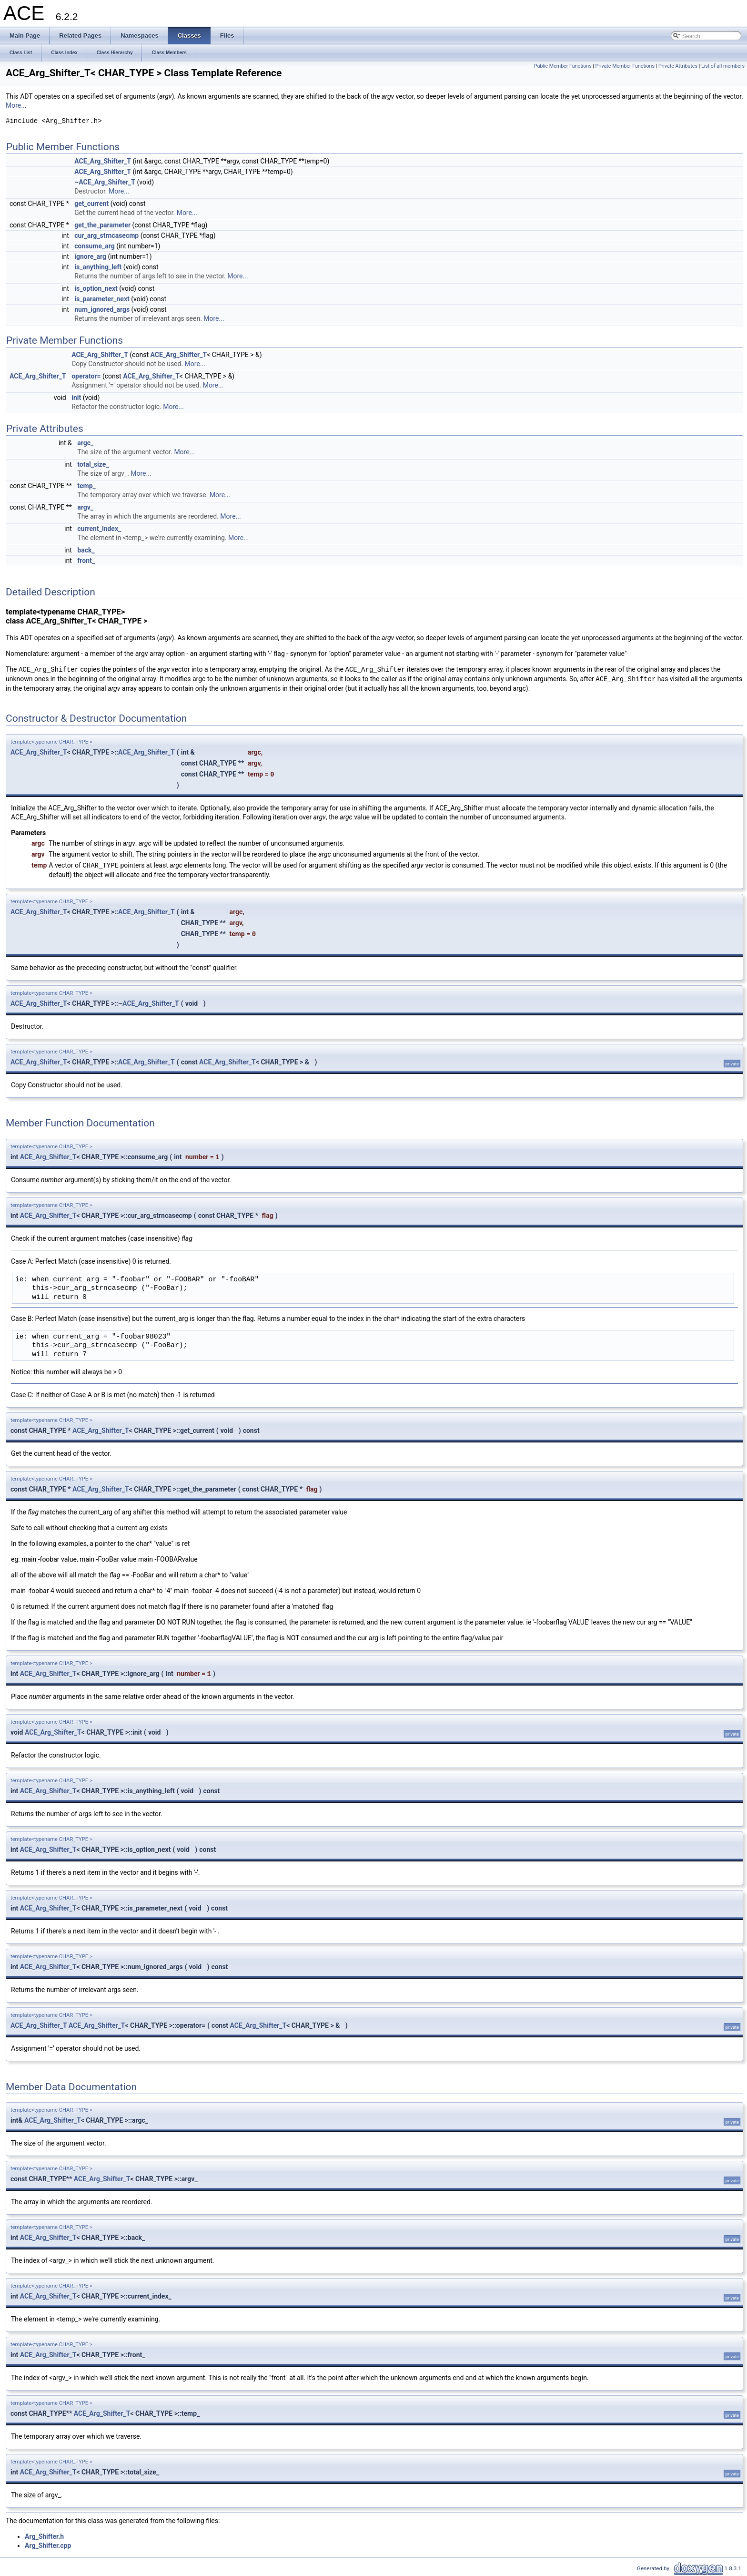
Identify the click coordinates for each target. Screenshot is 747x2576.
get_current (91, 203)
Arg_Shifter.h (44, 2536)
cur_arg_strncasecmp (106, 235)
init (76, 397)
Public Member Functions (563, 66)
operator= (86, 376)
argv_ (85, 507)
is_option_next (96, 288)
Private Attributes (677, 66)
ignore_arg (90, 256)
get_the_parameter (102, 225)
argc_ (85, 443)
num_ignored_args (102, 309)
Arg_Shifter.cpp (48, 2545)
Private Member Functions (625, 66)
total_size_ (93, 464)
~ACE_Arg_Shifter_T (104, 182)
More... (16, 105)
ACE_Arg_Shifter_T (102, 161)
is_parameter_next (102, 299)
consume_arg (94, 246)
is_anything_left (97, 267)
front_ (86, 560)
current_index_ (99, 528)
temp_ (86, 486)
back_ (85, 550)
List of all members (723, 66)
